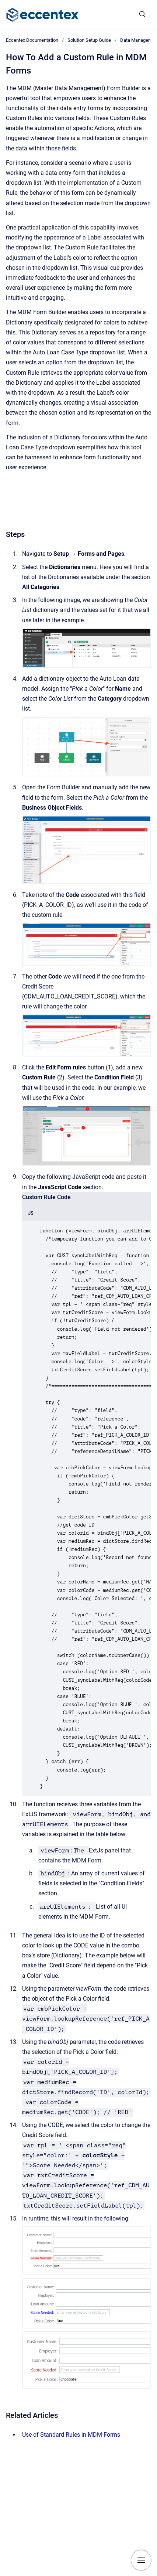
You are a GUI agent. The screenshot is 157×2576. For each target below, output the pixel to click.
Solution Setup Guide (89, 40)
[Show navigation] (141, 2560)
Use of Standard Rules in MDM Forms (71, 2434)
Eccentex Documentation (32, 40)
